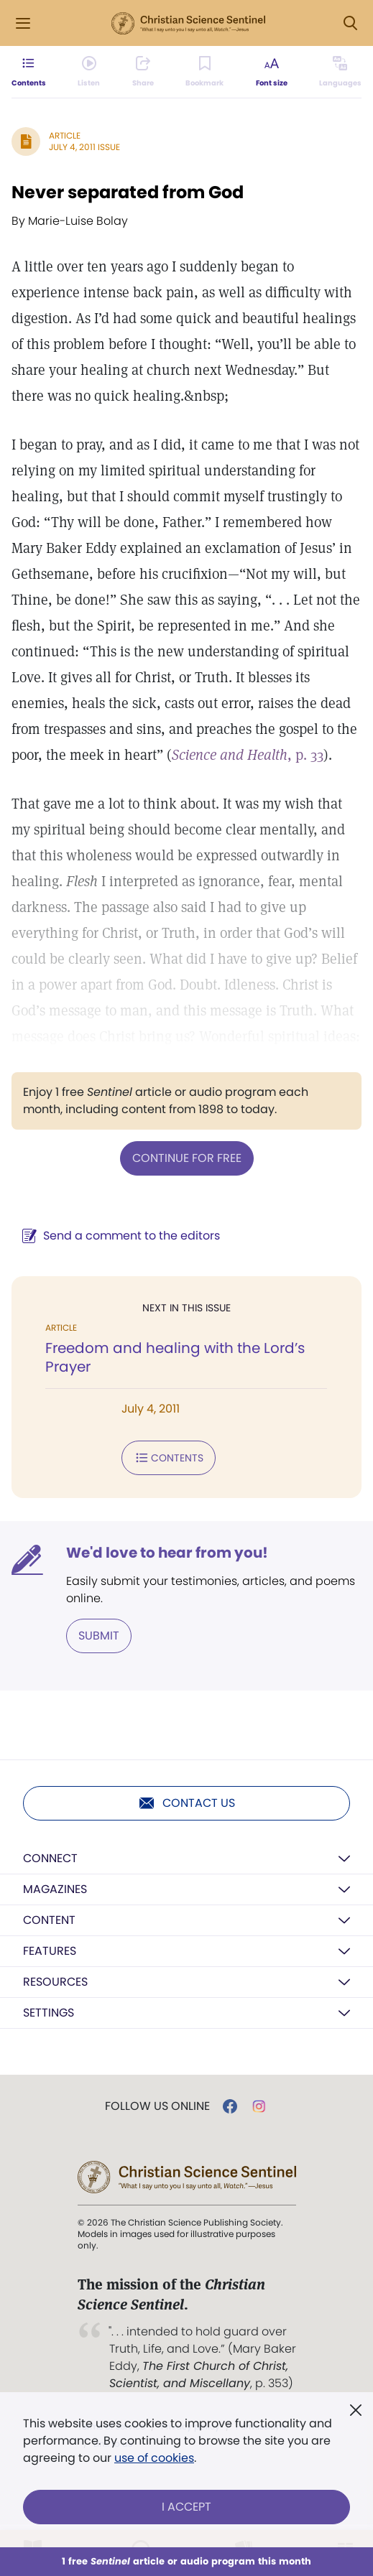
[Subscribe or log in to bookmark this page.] (204, 72)
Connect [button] (50, 1858)
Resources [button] (55, 1981)
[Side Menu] (23, 23)
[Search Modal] (350, 23)
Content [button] (49, 1920)
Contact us (186, 1803)
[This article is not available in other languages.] (340, 72)
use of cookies (154, 2458)
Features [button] (49, 1951)
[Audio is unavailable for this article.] (89, 72)
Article (64, 135)
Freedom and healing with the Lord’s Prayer (175, 1357)
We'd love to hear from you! (167, 1552)
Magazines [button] (55, 1889)
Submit (98, 1635)
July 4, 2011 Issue (84, 147)
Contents (168, 1457)
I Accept (186, 2506)
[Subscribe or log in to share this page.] (143, 72)
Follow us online (157, 2106)
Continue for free (186, 1158)
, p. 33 (247, 754)
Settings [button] (48, 2012)
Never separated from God (127, 192)
